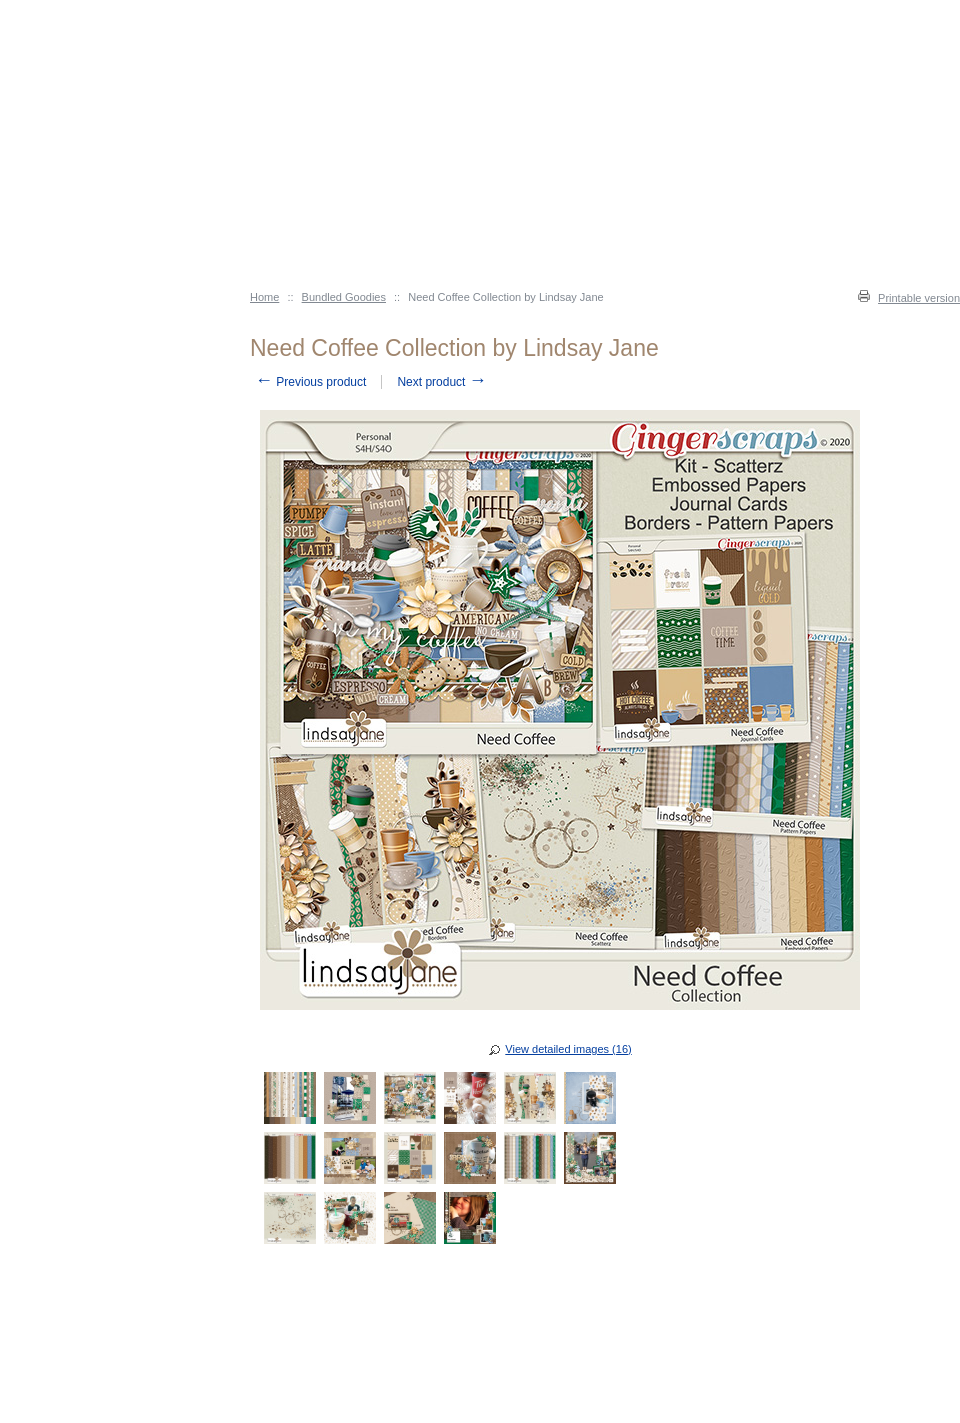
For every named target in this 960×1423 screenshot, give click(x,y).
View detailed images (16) (568, 1049)
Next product (441, 382)
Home (264, 297)
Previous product (310, 382)
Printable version (919, 298)
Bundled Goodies (344, 297)
